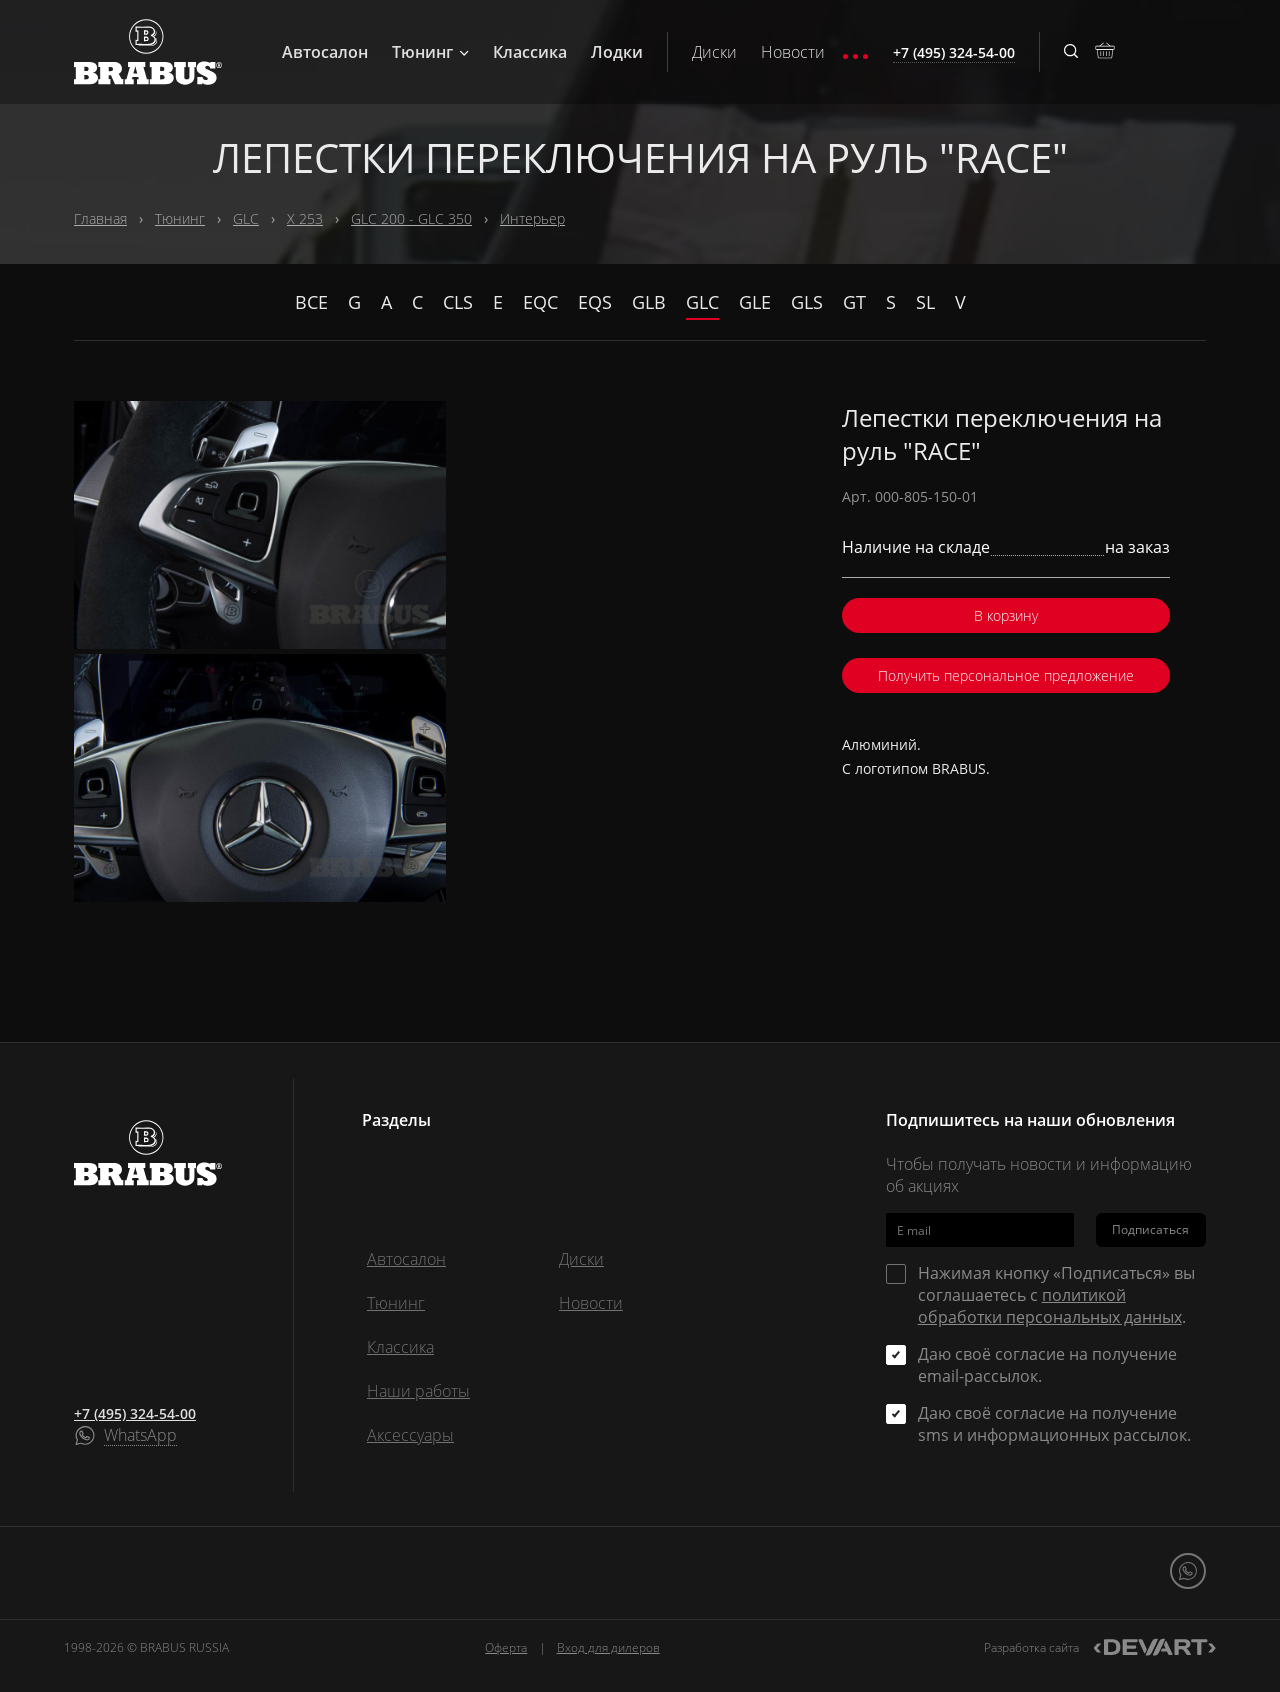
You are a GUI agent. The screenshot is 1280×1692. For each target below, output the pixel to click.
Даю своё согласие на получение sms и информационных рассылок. (1054, 1424)
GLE (755, 302)
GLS (807, 302)
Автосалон (325, 52)
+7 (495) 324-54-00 (135, 1413)
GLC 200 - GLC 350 (411, 218)
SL (925, 302)
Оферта (506, 1647)
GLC (246, 218)
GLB (649, 302)
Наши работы (418, 1391)
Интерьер (532, 218)
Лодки (617, 52)
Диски (714, 52)
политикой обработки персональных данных (1050, 1306)
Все (311, 302)
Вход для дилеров (608, 1647)
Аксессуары (410, 1435)
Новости (793, 52)
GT (854, 302)
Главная (100, 218)
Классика (530, 52)
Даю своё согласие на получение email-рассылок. (1047, 1365)
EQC (540, 302)
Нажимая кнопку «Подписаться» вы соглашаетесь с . (1056, 1295)
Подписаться (1150, 1229)
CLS (458, 302)
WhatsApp (140, 1436)
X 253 (305, 218)
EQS (595, 302)
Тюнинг (430, 52)
